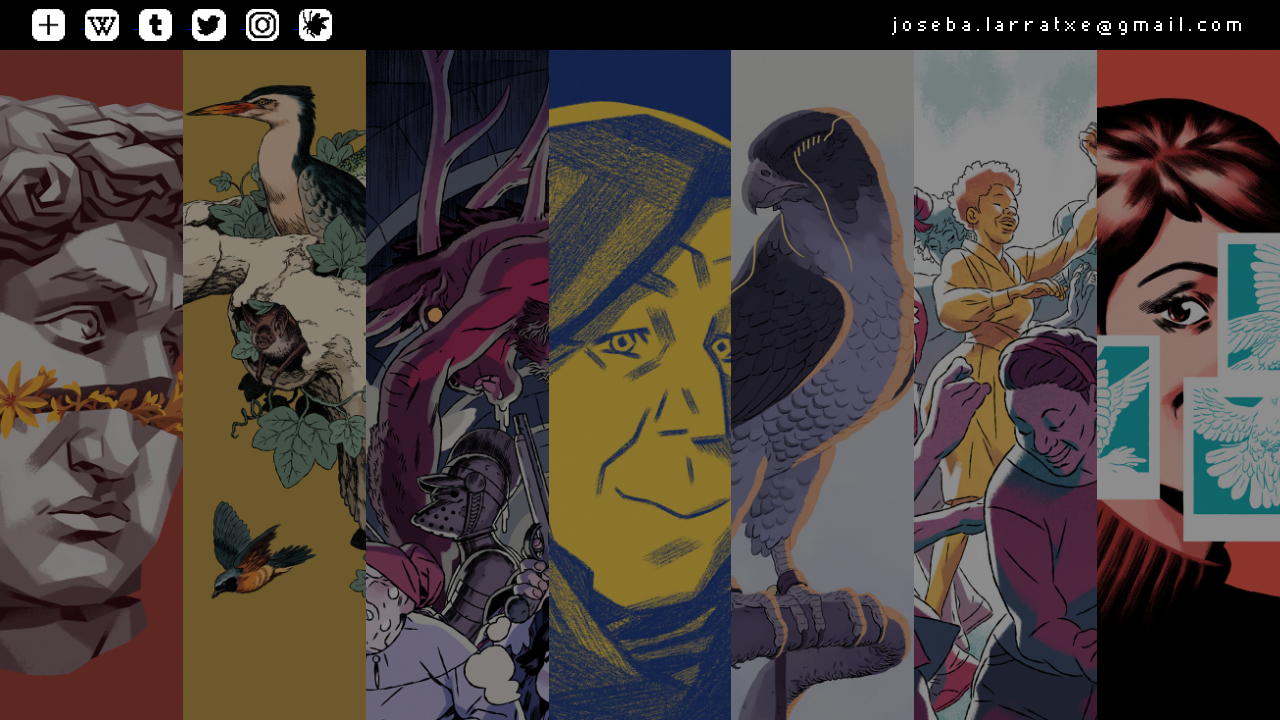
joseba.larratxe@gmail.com (1070, 24)
